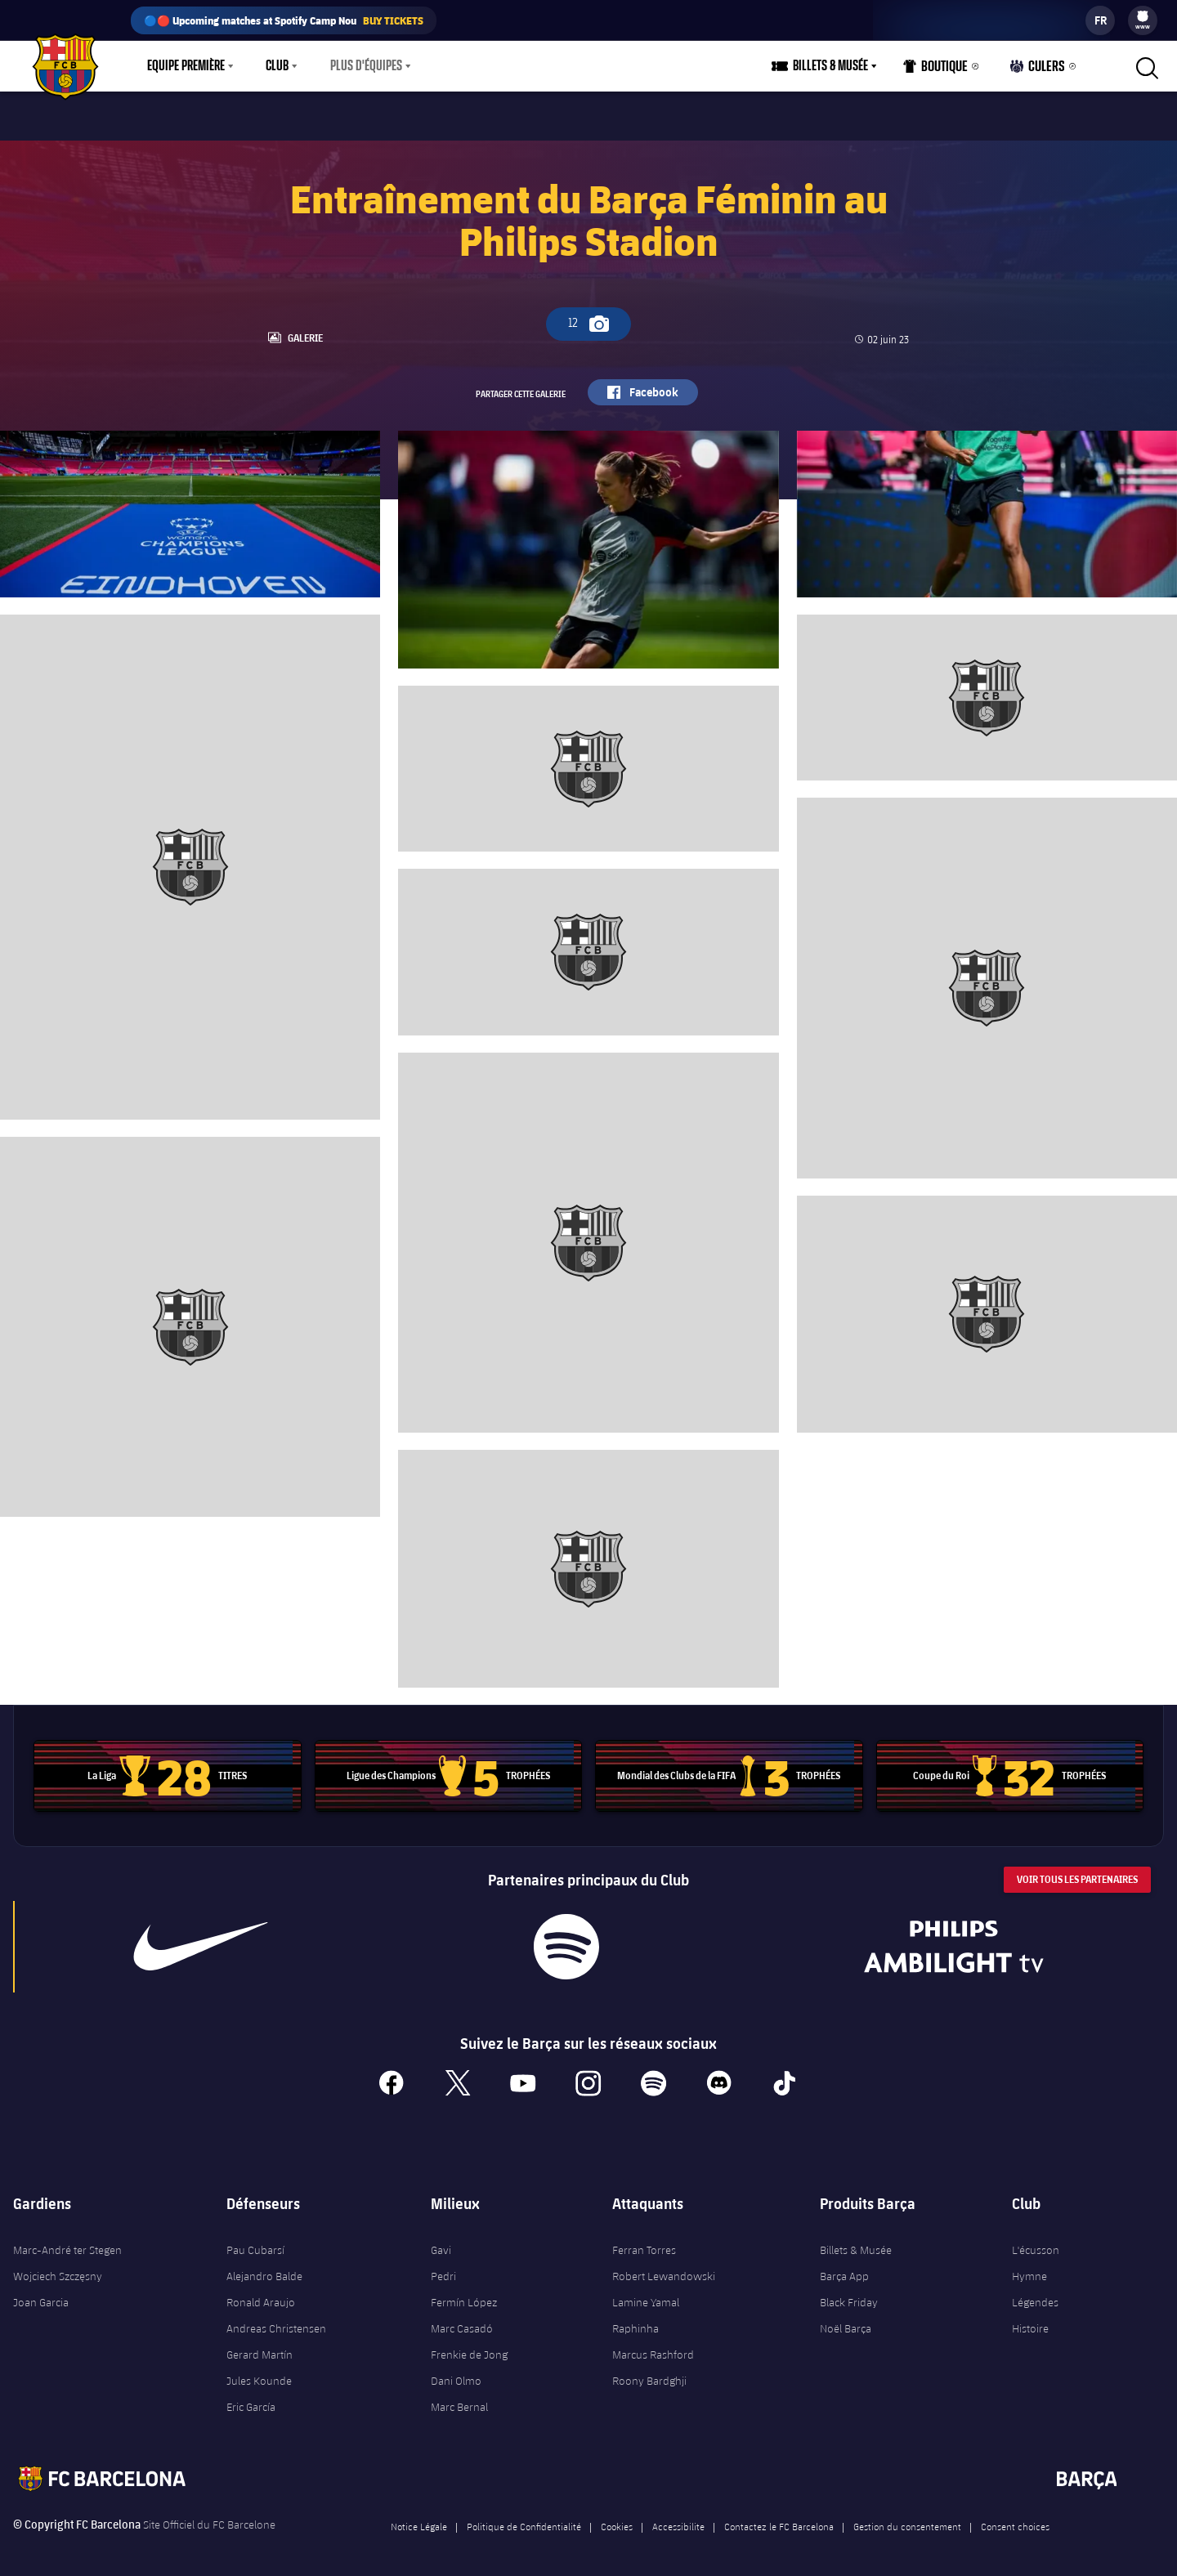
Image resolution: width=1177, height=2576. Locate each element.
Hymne (1029, 2267)
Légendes (1035, 2293)
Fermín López (464, 2293)
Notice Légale (419, 2517)
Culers (1040, 70)
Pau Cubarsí (255, 2240)
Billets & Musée (856, 2240)
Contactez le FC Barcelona (779, 2517)
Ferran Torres (644, 2240)
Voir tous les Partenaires (1077, 1869)
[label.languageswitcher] (1100, 20)
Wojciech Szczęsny (57, 2267)
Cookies (617, 2517)
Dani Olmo (456, 2371)
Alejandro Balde (264, 2267)
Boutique (940, 70)
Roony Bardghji (649, 2371)
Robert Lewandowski (663, 2267)
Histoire (1030, 2319)
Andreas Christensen (276, 2319)
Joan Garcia (41, 2293)
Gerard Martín (259, 2345)
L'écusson (1035, 2240)
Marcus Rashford (653, 2345)
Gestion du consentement (907, 2517)
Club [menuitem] (277, 66)
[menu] (1142, 20)
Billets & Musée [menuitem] (835, 66)
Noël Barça (845, 2319)
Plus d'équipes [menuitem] (366, 66)
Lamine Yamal (645, 2293)
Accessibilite (678, 2517)
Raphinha (635, 2319)
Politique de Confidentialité (524, 2517)
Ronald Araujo (260, 2293)
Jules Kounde (259, 2371)
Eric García (250, 2397)
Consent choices (1015, 2517)
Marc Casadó (462, 2319)
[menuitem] (1142, 16)
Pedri (443, 2267)
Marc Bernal (459, 2397)
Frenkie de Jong (469, 2345)
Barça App (844, 2267)
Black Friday (849, 2293)
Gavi (441, 2240)
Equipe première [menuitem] (186, 66)
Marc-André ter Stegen (67, 2240)
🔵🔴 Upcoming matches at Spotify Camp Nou (283, 20)
